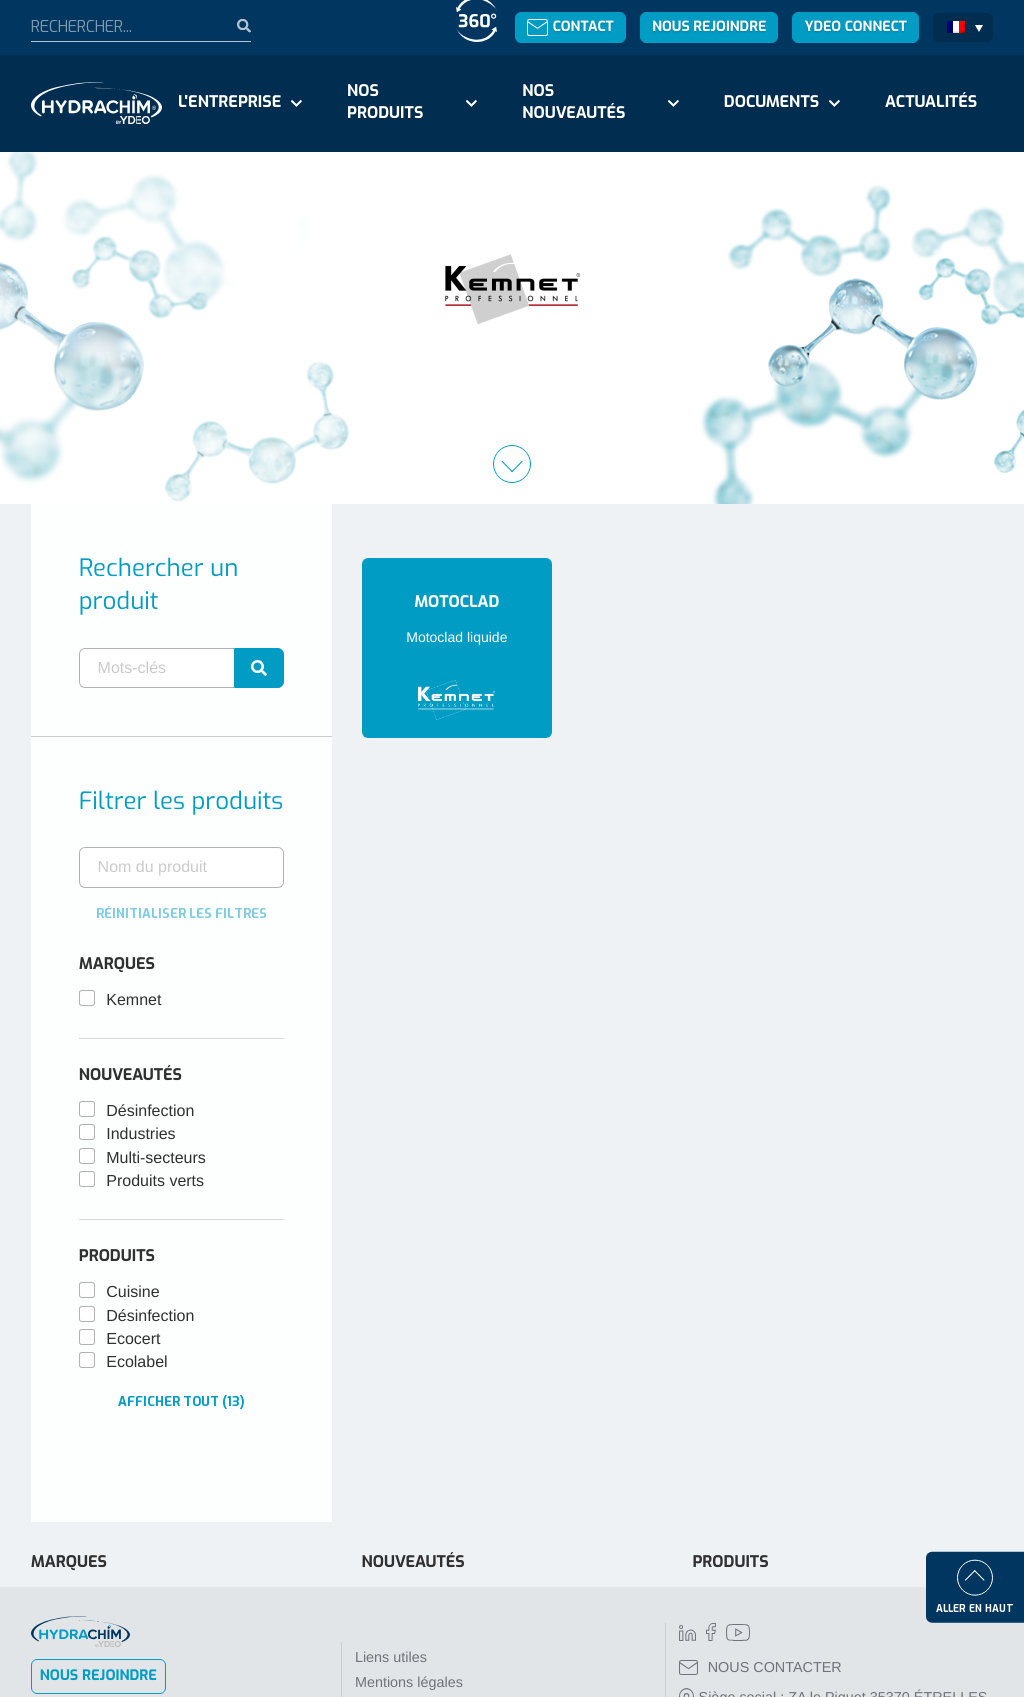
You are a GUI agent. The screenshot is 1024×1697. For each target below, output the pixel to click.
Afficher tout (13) (181, 1401)
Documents (771, 102)
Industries (140, 1134)
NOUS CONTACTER (760, 1668)
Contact (570, 26)
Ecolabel (136, 1362)
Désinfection (150, 1111)
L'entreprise (229, 102)
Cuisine (132, 1292)
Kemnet (133, 1000)
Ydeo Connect (856, 26)
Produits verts (155, 1181)
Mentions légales (409, 1683)
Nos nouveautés (573, 102)
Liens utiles (391, 1658)
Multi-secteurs (156, 1158)
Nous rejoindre (709, 26)
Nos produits (385, 102)
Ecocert (133, 1339)
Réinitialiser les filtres (181, 913)
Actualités (931, 102)
